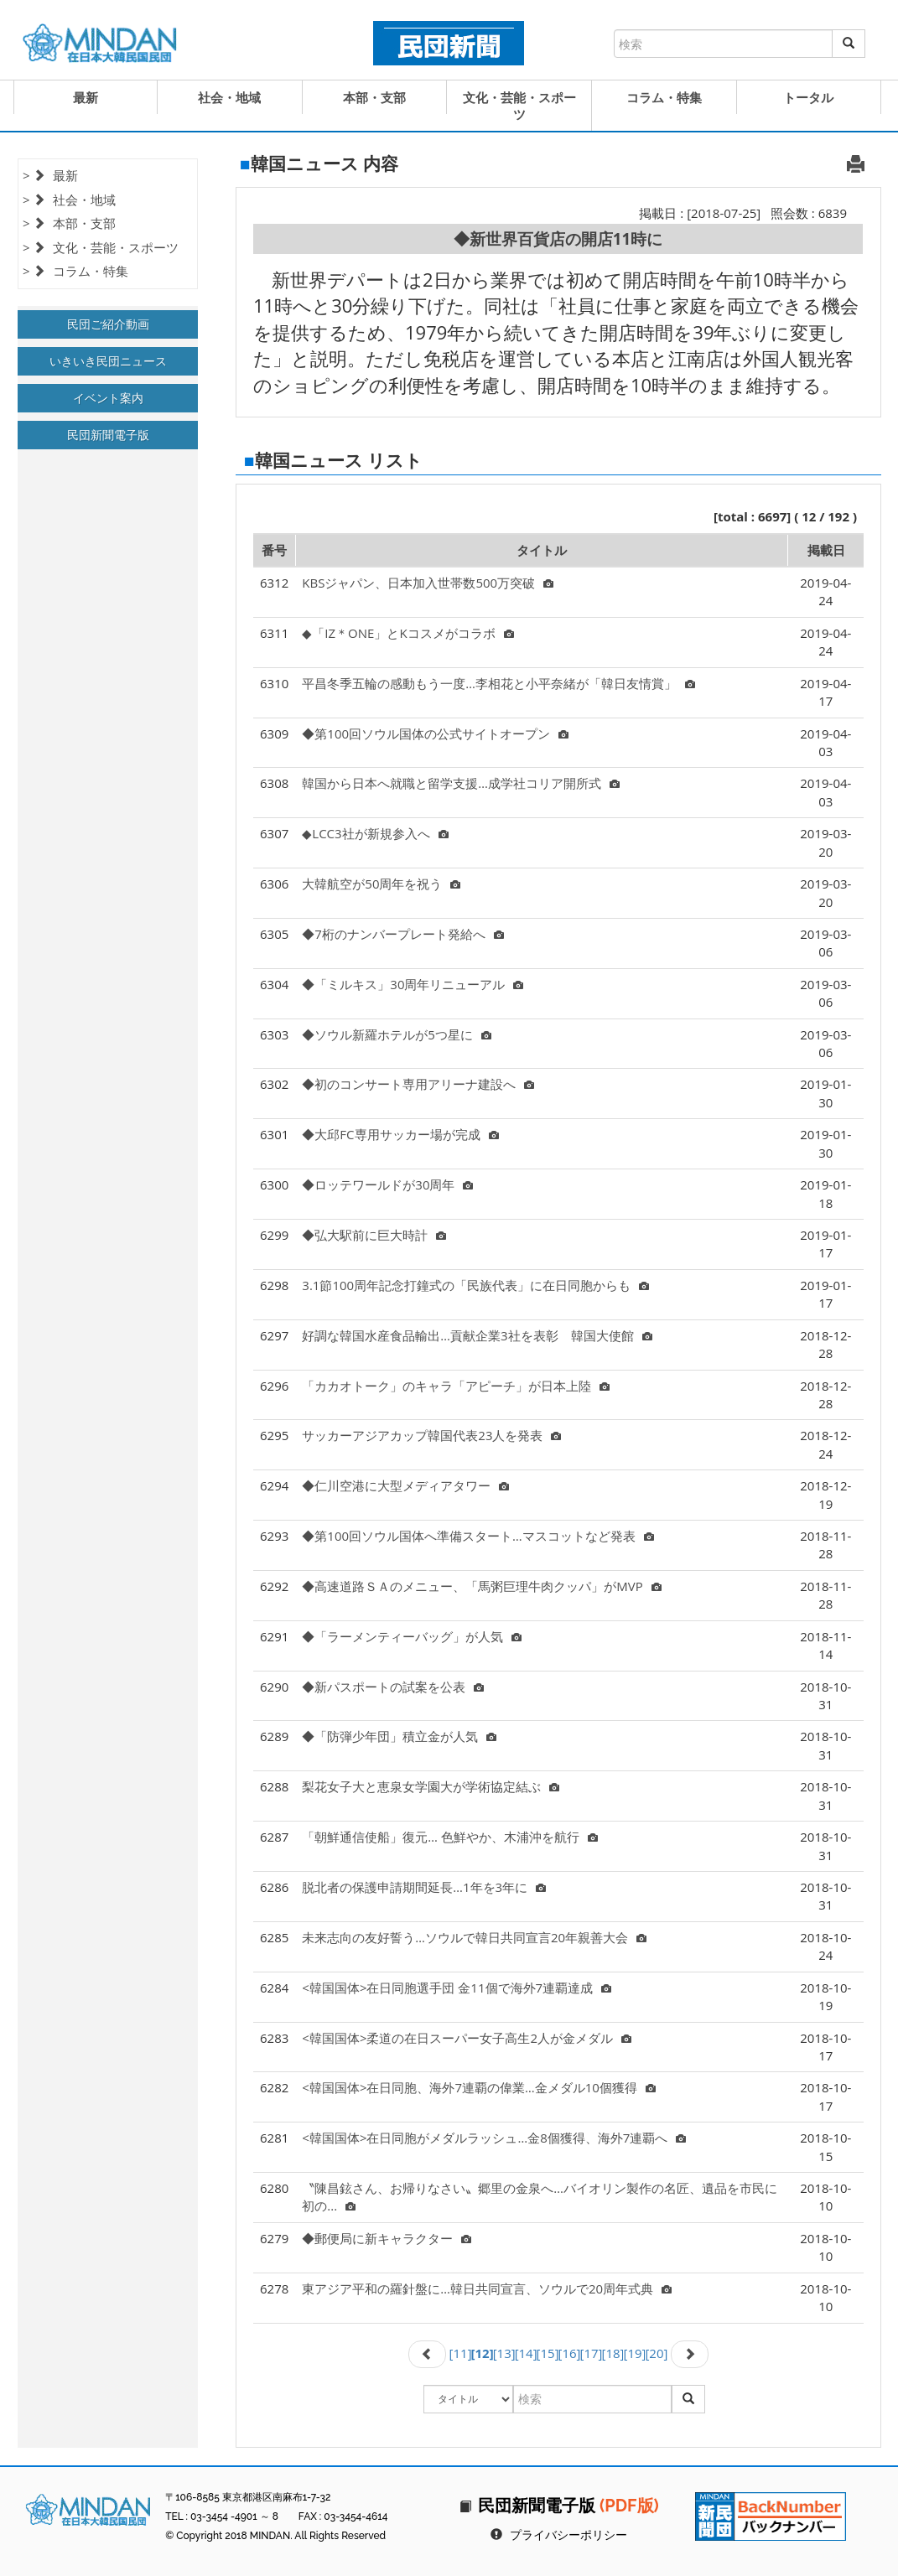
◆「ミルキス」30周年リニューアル (412, 984)
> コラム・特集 (75, 270)
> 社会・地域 (69, 199)
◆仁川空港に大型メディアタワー (405, 1485)
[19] (634, 2353)
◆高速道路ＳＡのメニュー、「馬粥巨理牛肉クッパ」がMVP (481, 1586)
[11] (460, 2353)
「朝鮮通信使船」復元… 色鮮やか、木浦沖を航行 (450, 1836)
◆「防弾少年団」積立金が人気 (399, 1736)
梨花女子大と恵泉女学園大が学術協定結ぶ (430, 1786)
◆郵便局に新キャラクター (386, 2238)
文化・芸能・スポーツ (519, 105)
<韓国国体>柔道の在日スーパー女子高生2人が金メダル (466, 2037)
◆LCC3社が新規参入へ (375, 833)
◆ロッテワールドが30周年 (387, 1184)
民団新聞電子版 (108, 435)
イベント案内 (108, 398)
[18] (613, 2353)
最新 (85, 97)
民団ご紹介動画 (108, 324)
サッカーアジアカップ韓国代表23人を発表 (431, 1435)
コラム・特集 (664, 97)
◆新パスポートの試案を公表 (393, 1686)
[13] (504, 2353)
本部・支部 (374, 97)
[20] (656, 2353)
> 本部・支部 (69, 223)
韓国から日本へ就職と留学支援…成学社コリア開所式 (461, 783)
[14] (526, 2353)
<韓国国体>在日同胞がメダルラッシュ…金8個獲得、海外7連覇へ (494, 2137)
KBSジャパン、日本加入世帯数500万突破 (427, 582)
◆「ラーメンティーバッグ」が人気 (412, 1636)
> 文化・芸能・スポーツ (101, 247)
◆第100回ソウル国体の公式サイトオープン (435, 733)
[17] (591, 2353)
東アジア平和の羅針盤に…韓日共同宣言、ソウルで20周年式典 (487, 2288)
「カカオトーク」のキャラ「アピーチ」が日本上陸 (456, 1385)
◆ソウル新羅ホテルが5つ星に (396, 1034)
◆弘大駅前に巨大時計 (374, 1234)
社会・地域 (229, 97)
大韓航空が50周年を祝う (381, 883)
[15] (548, 2353)
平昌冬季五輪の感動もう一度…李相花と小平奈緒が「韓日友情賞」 (498, 683)
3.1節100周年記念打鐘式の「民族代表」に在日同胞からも (475, 1285)
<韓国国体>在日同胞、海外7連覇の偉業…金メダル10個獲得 (479, 2087)
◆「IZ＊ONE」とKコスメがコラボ (407, 633)
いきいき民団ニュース (108, 361)
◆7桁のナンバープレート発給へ (403, 933)
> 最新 (50, 175)
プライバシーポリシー (568, 2535)
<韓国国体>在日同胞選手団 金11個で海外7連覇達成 (456, 1987)
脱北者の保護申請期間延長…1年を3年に (424, 1887)
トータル (808, 97)
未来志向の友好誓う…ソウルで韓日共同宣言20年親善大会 (474, 1937)
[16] (569, 2353)
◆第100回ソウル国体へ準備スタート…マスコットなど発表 (477, 1535)
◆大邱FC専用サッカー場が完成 (400, 1134)
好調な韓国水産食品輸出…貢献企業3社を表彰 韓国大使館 (476, 1335)
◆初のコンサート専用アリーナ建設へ (418, 1083)
